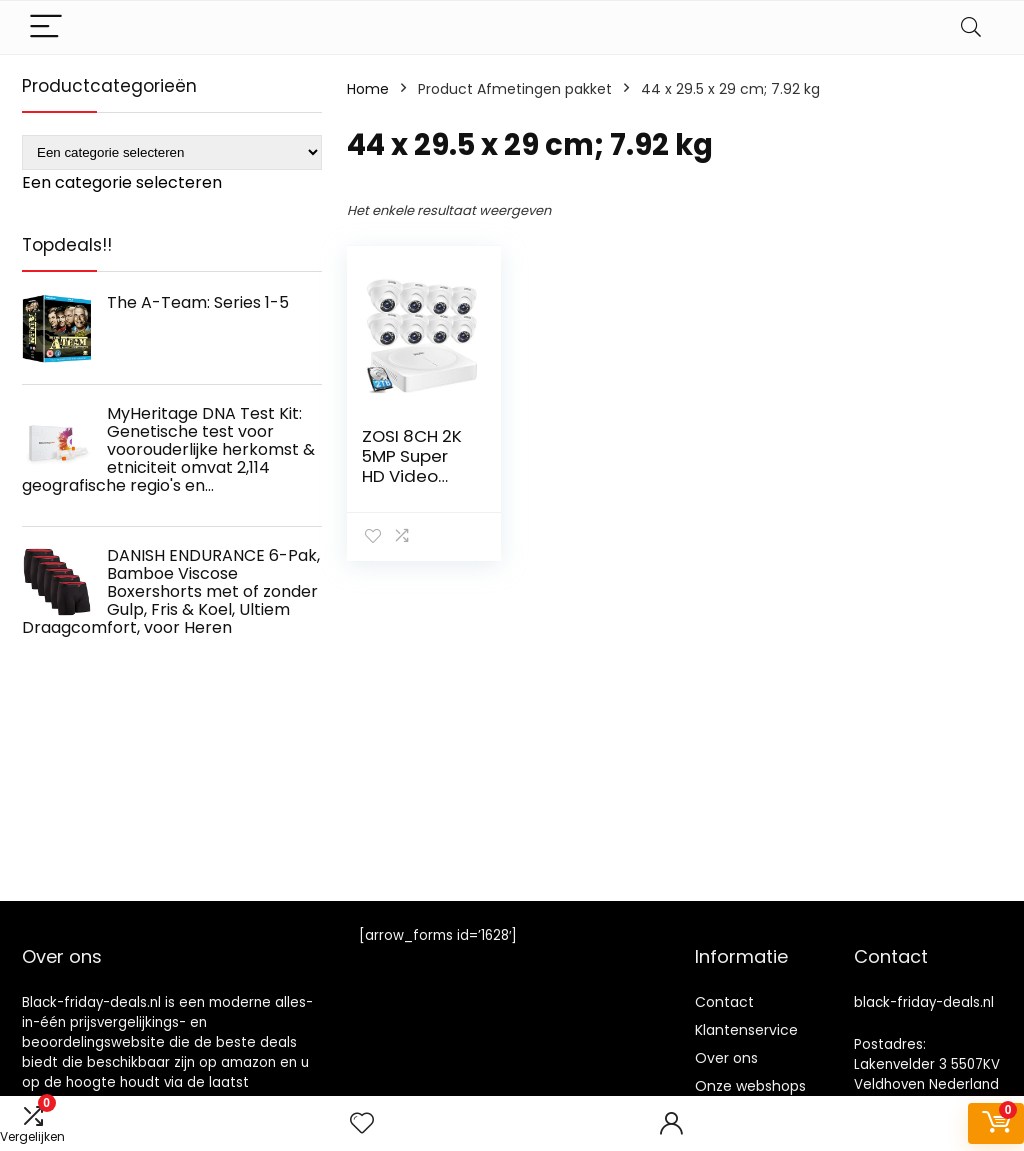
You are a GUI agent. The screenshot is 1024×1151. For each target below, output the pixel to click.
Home (368, 89)
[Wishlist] (362, 1123)
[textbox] (122, 182)
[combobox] (122, 182)
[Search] (971, 27)
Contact (724, 1002)
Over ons (726, 1058)
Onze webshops (750, 1086)
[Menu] (46, 27)
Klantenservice (746, 1030)
